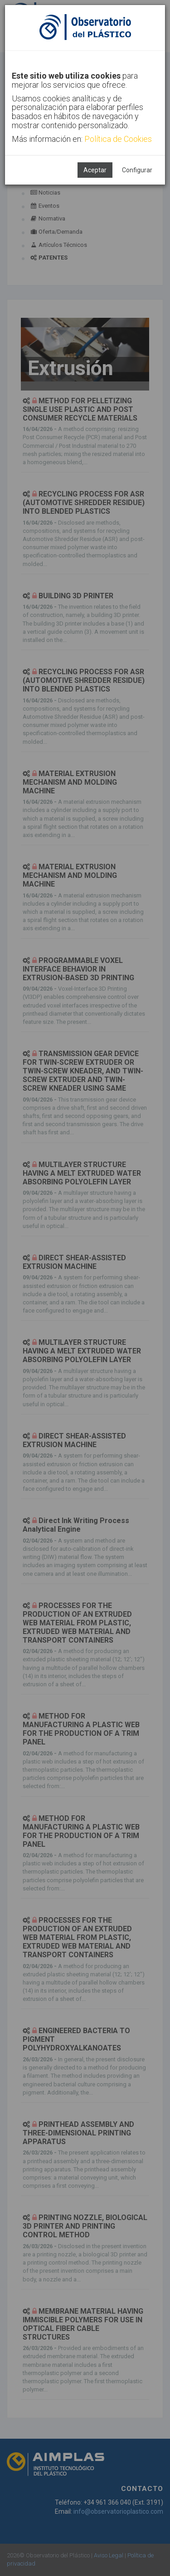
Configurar (137, 170)
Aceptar (95, 170)
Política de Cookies (118, 139)
